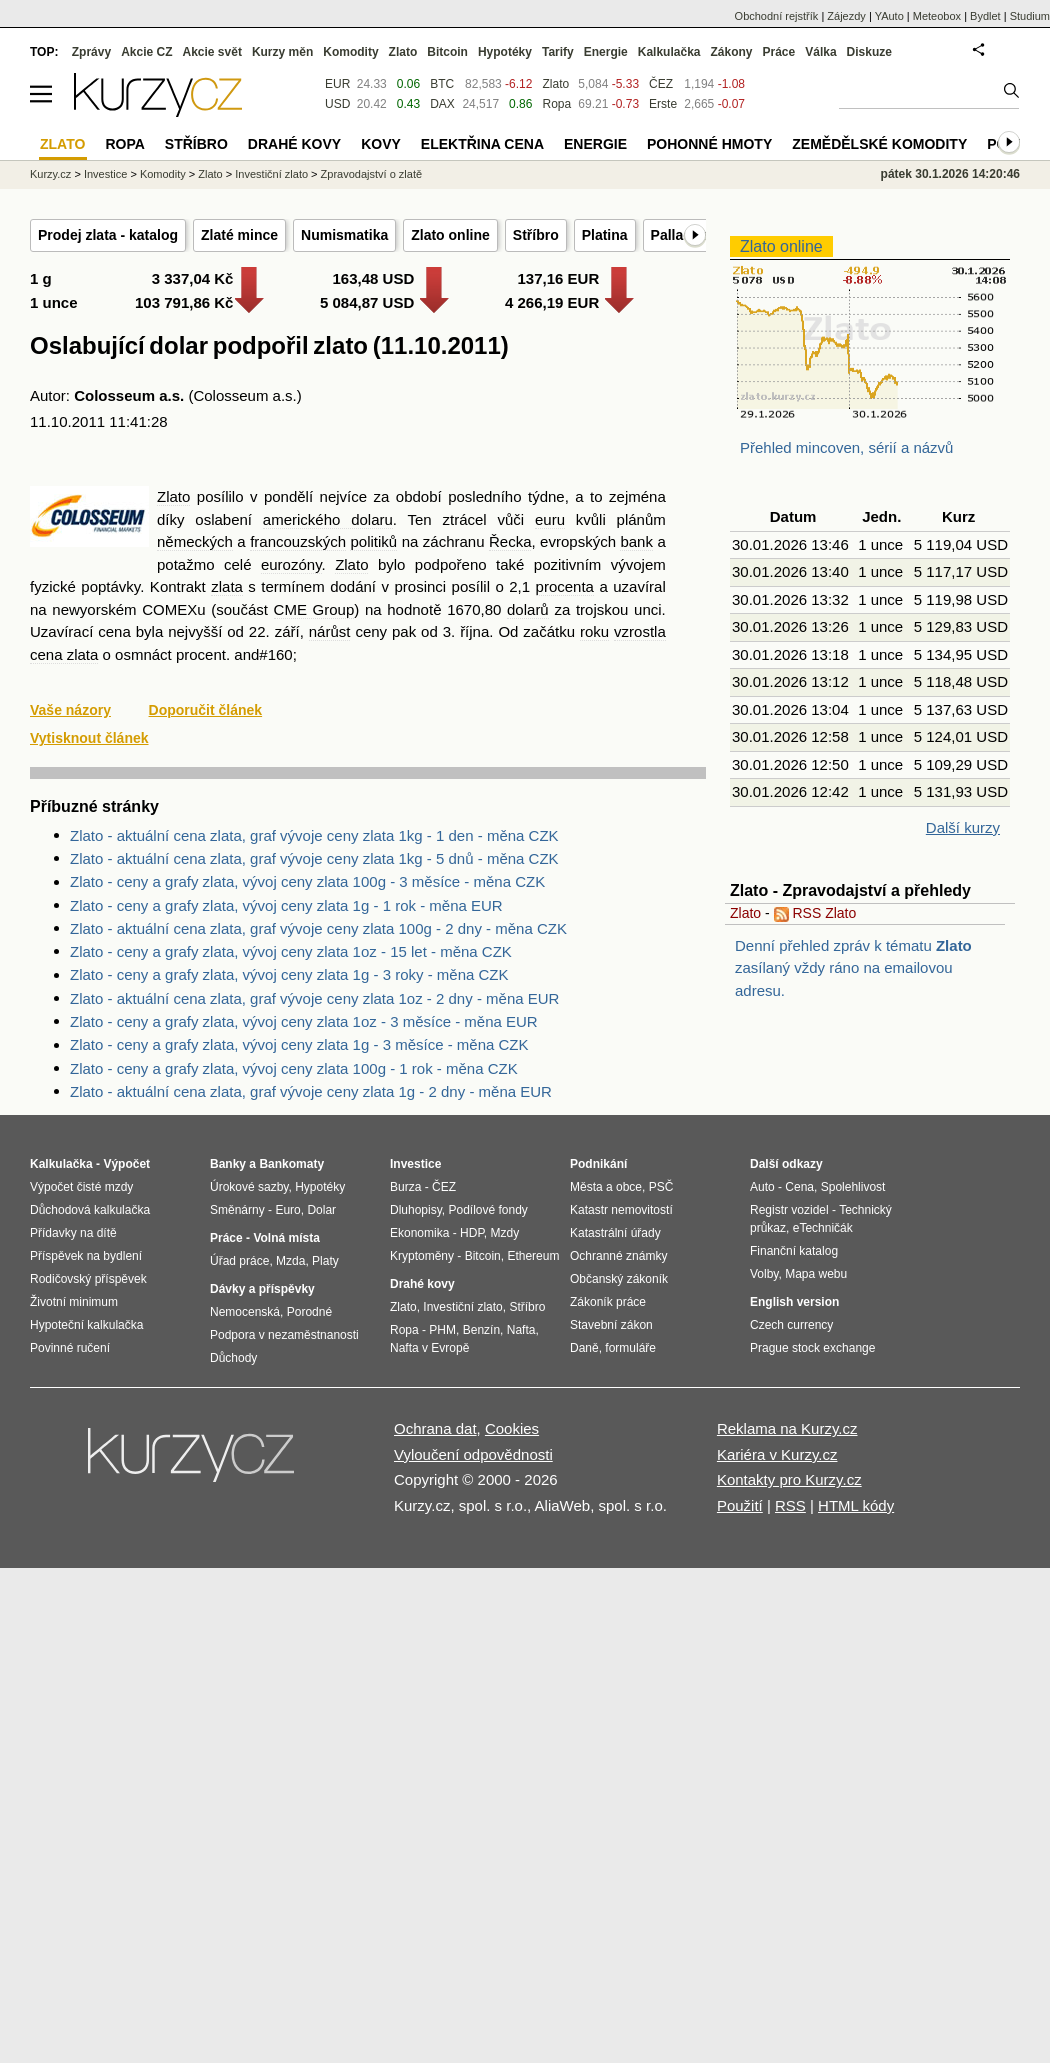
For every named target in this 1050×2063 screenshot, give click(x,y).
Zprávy (91, 52)
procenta (565, 586)
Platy (325, 1261)
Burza (405, 1187)
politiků (373, 541)
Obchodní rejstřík (777, 16)
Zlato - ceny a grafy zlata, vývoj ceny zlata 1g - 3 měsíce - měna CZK (299, 1044)
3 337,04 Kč (193, 278)
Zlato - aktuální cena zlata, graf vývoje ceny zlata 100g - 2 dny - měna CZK (318, 928)
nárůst (330, 631)
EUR (337, 84)
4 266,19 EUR (552, 302)
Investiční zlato (271, 174)
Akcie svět (212, 52)
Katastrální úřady (615, 1233)
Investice (105, 174)
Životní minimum (74, 1302)
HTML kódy (856, 1505)
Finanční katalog (794, 1251)
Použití (740, 1505)
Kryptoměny (422, 1256)
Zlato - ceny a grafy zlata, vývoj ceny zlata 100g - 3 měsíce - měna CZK (307, 881)
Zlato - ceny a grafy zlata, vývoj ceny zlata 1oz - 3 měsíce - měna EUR (304, 1021)
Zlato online (450, 235)
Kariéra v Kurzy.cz (777, 1454)
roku (594, 631)
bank (636, 541)
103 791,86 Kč (184, 302)
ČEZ (661, 84)
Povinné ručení (70, 1348)
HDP (472, 1233)
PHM (442, 1330)
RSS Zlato (815, 913)
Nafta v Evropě (429, 1348)
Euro (287, 1210)
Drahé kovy (294, 144)
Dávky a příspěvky (262, 1289)
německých (195, 541)
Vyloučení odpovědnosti (473, 1454)
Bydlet (985, 16)
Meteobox (937, 16)
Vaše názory (70, 710)
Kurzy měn (282, 52)
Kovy (381, 144)
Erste (663, 104)
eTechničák (823, 1228)
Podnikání (598, 1164)
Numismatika (344, 235)
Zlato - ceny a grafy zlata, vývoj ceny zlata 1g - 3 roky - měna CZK (289, 974)
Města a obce (606, 1187)
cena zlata (64, 654)
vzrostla (640, 631)
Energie (606, 52)
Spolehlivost (853, 1187)
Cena (799, 1187)
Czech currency (791, 1325)
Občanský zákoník (619, 1279)
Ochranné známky (618, 1256)
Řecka (510, 541)
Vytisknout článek (89, 738)
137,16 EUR (559, 278)
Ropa (556, 104)
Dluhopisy (416, 1210)
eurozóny (291, 564)
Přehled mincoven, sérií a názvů (846, 447)
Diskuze (869, 52)
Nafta (521, 1330)
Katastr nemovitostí (621, 1210)
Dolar (321, 1210)
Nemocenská (245, 1312)
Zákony (731, 52)
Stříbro (536, 235)
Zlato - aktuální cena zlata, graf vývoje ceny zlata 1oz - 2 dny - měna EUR (314, 998)
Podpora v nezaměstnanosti (284, 1335)
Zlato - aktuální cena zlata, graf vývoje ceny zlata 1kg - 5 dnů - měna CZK (314, 858)
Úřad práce (239, 1261)
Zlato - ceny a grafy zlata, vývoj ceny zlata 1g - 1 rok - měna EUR (286, 905)
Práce (779, 52)
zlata (227, 586)
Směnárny (237, 1210)
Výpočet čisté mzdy (81, 1187)
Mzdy (505, 1233)
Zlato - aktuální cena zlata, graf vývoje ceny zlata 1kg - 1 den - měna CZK (314, 835)
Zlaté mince (239, 235)
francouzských (298, 541)
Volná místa (286, 1238)
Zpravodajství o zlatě (372, 174)
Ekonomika (419, 1233)
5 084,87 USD (367, 302)
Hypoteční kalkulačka (86, 1325)
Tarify (558, 52)
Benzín (481, 1330)
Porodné (309, 1312)
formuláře (630, 1348)
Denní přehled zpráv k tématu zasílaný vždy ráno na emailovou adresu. (853, 968)
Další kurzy (963, 827)
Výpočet (126, 1164)
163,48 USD (374, 278)
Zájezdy (846, 16)
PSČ (661, 1187)
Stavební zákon (611, 1325)
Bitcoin (447, 52)
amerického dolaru (328, 519)
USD (337, 104)
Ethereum (533, 1256)
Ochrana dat (435, 1428)
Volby (764, 1274)
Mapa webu (816, 1274)
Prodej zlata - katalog (108, 235)
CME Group (314, 609)
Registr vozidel (789, 1210)
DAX (442, 104)
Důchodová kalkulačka (90, 1210)
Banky (228, 1164)
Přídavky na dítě (73, 1233)
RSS (790, 1505)
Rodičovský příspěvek (88, 1279)
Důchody (233, 1358)
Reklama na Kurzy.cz (787, 1428)
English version (794, 1302)
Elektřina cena (482, 144)
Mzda (290, 1261)
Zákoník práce (608, 1302)
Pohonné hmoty (709, 144)
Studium (1030, 16)
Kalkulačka (669, 52)
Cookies (512, 1428)
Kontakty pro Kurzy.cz (789, 1479)
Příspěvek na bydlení (86, 1256)
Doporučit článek (206, 710)
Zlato (173, 496)
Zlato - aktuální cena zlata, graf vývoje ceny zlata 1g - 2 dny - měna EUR (311, 1091)
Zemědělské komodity (879, 144)
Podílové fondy (487, 1210)
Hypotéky (505, 52)
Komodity (350, 52)
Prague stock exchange (812, 1348)
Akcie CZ (146, 52)
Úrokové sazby (249, 1187)
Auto (762, 1187)
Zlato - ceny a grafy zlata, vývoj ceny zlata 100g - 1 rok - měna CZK (294, 1068)
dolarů (528, 609)
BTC (442, 84)
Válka (820, 52)
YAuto (889, 16)
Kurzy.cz (50, 174)
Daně (584, 1348)
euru (550, 519)
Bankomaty (291, 1164)
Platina (605, 235)
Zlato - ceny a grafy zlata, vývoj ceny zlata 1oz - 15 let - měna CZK (291, 951)
